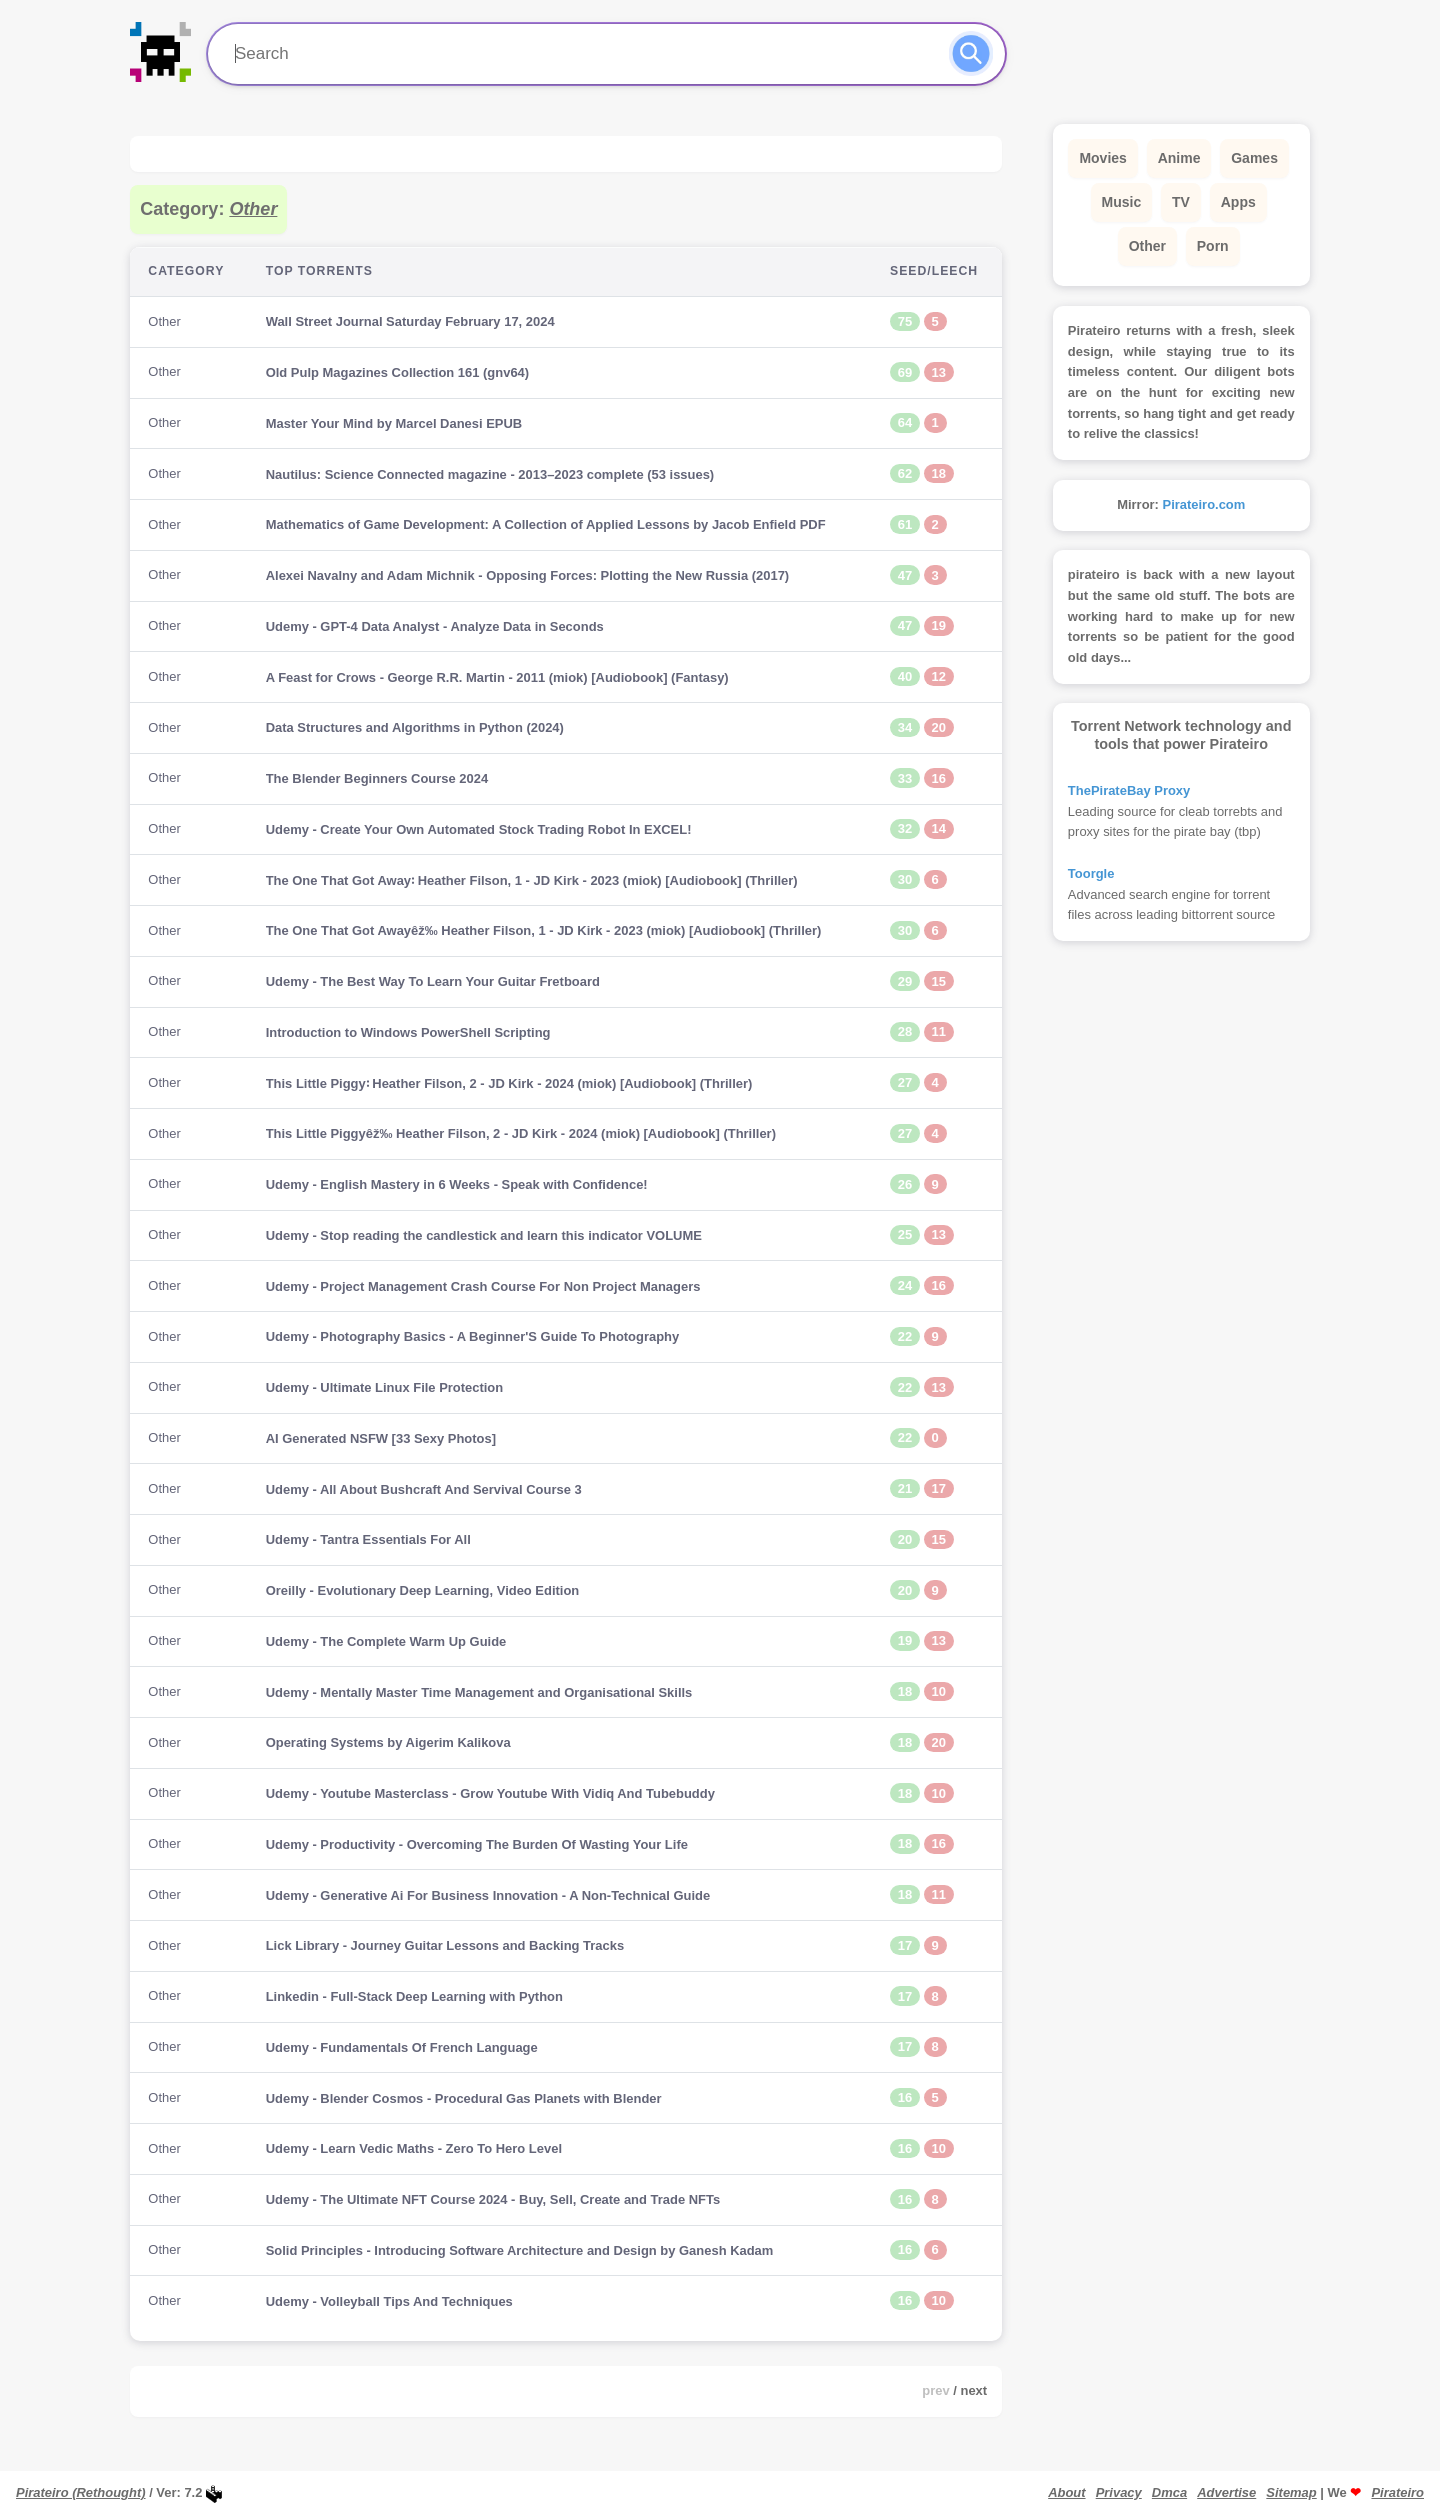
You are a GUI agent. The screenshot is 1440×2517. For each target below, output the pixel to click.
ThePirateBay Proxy (1129, 790)
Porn (1213, 246)
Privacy (1119, 2492)
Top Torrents (319, 271)
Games (1254, 158)
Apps (1238, 202)
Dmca (1169, 2492)
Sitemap (1291, 2492)
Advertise (1226, 2492)
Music (1122, 202)
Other (1147, 246)
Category (186, 271)
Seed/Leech (934, 271)
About (1066, 2492)
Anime (1179, 158)
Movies (1102, 158)
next (974, 2390)
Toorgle (1091, 873)
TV (1181, 202)
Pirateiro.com (1204, 504)
